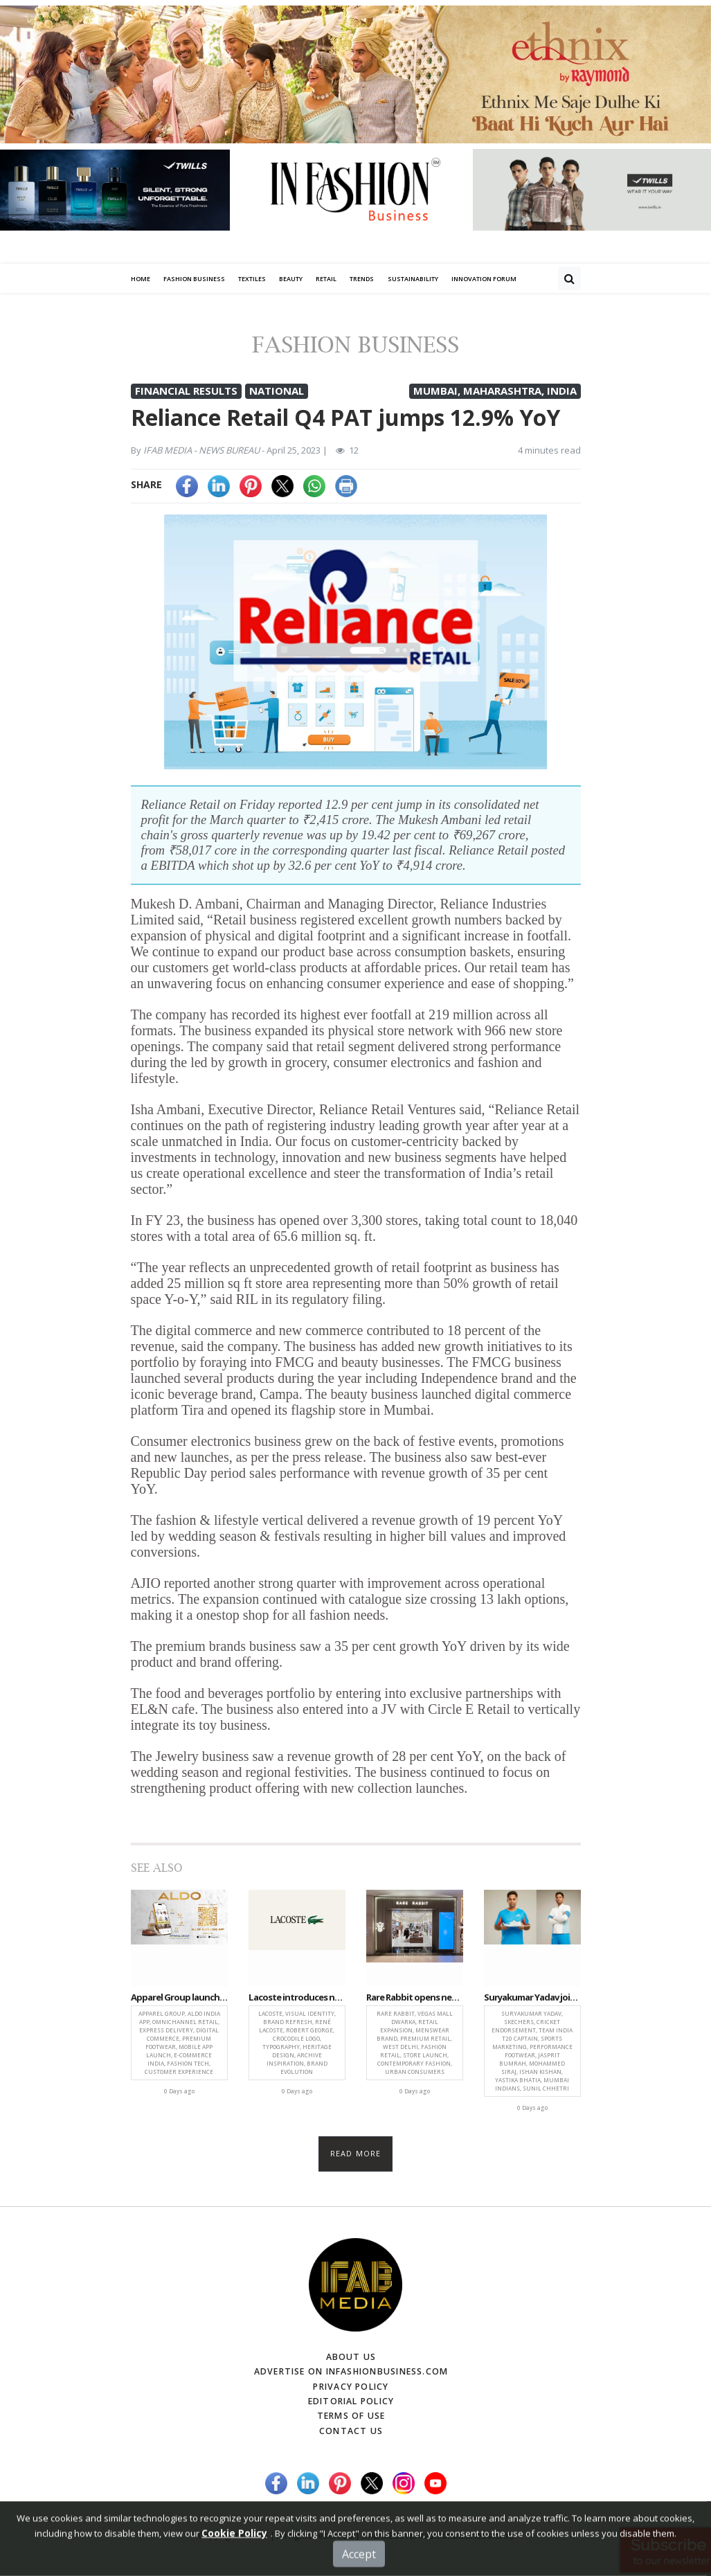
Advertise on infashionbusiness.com (351, 2374)
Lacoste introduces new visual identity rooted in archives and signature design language (297, 2001)
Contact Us (351, 2432)
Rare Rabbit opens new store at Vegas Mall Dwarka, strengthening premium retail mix (414, 2001)
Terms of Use (351, 2417)
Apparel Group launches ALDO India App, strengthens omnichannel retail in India (179, 2001)
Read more (355, 2157)
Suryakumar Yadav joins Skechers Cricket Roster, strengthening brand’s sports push (532, 2001)
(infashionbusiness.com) (461, 2537)
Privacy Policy (351, 2388)
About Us (351, 2359)
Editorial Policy (350, 2403)
